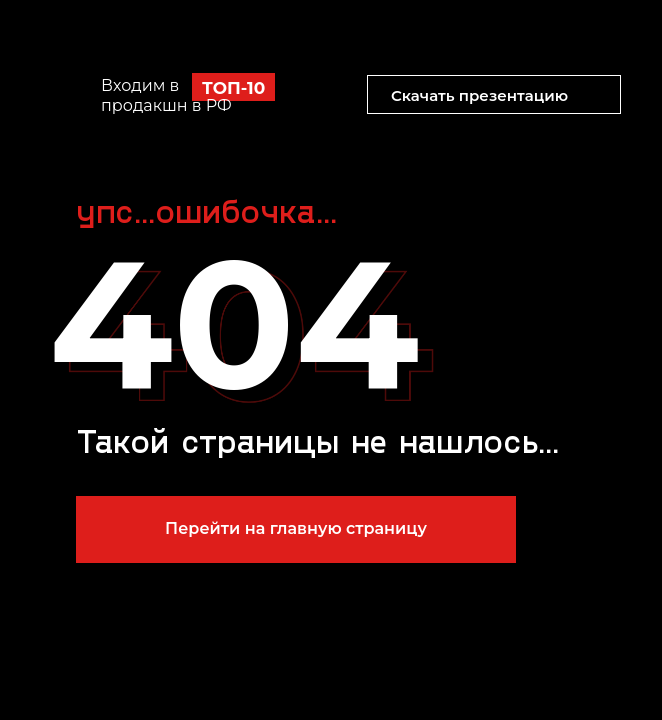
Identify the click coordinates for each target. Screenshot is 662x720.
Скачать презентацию (479, 95)
